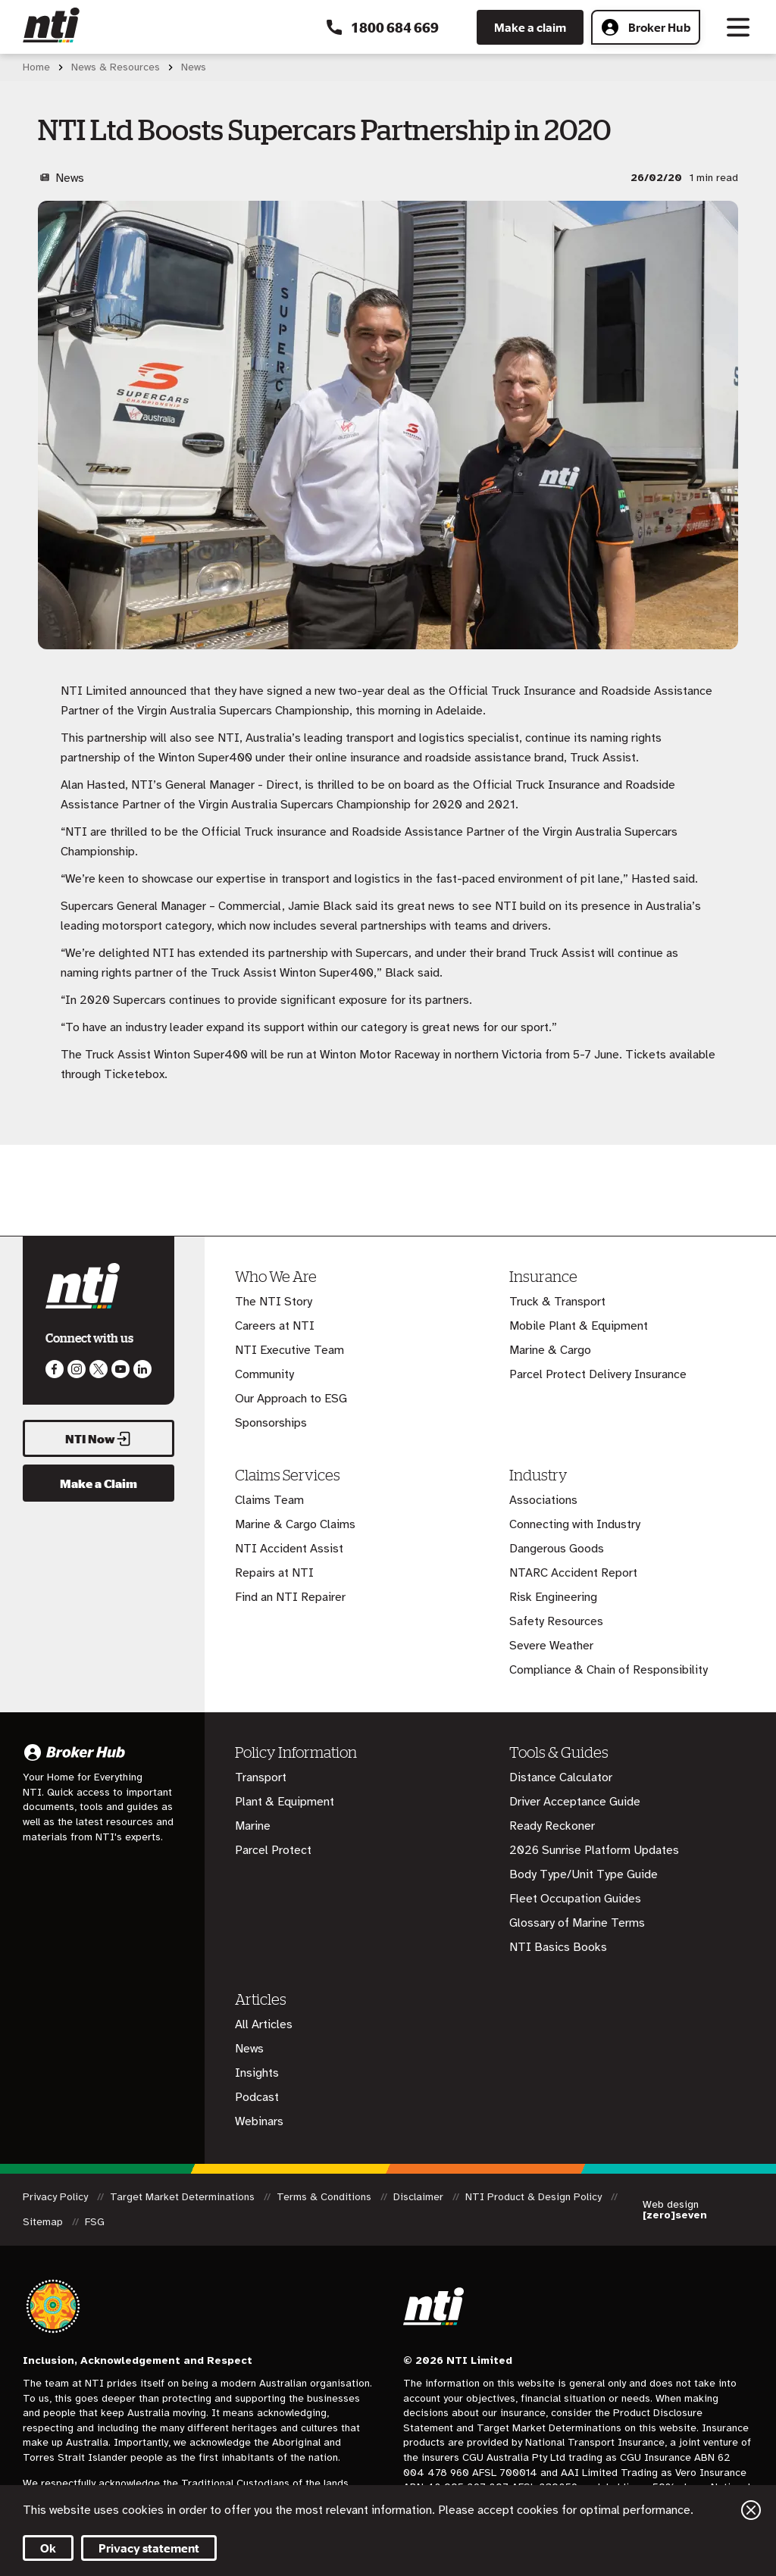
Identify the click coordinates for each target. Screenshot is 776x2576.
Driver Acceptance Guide (574, 1801)
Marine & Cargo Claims (295, 1524)
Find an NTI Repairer (290, 1597)
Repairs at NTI (274, 1572)
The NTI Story (273, 1301)
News (249, 2048)
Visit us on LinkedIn (142, 1369)
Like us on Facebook (54, 1369)
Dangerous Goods (556, 1548)
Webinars (259, 2121)
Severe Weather (551, 1645)
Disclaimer (419, 2196)
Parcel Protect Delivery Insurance (598, 1374)
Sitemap (44, 2221)
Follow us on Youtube (120, 1369)
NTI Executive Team (289, 1350)
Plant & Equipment (284, 1801)
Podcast (257, 2097)
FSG (95, 2221)
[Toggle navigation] (738, 27)
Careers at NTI (274, 1325)
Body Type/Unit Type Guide (583, 1874)
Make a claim (530, 27)
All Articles (264, 2024)
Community (264, 1374)
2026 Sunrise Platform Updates (594, 1850)
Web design (675, 2210)
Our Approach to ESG (291, 1398)
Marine (253, 1826)
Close (751, 2510)
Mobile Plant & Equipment (578, 1325)
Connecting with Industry (574, 1524)
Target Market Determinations (184, 2196)
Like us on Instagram (76, 1369)
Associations (543, 1500)
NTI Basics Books (558, 1947)
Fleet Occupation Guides (575, 1898)
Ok (48, 2548)
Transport (260, 1777)
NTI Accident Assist (289, 1548)
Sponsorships (271, 1422)
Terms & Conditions (325, 2196)
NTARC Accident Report (573, 1572)
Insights (257, 2072)
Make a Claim (98, 1483)
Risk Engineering (553, 1597)
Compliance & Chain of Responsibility (608, 1669)
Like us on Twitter (98, 1369)
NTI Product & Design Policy (535, 2196)
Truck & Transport (557, 1301)
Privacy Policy (57, 2196)
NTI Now (98, 1438)
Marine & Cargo (550, 1350)
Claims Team (269, 1500)
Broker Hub (645, 27)
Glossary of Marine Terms (577, 1922)
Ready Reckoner (552, 1826)
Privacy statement (149, 2548)
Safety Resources (556, 1621)
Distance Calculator (560, 1777)
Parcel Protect (273, 1850)
